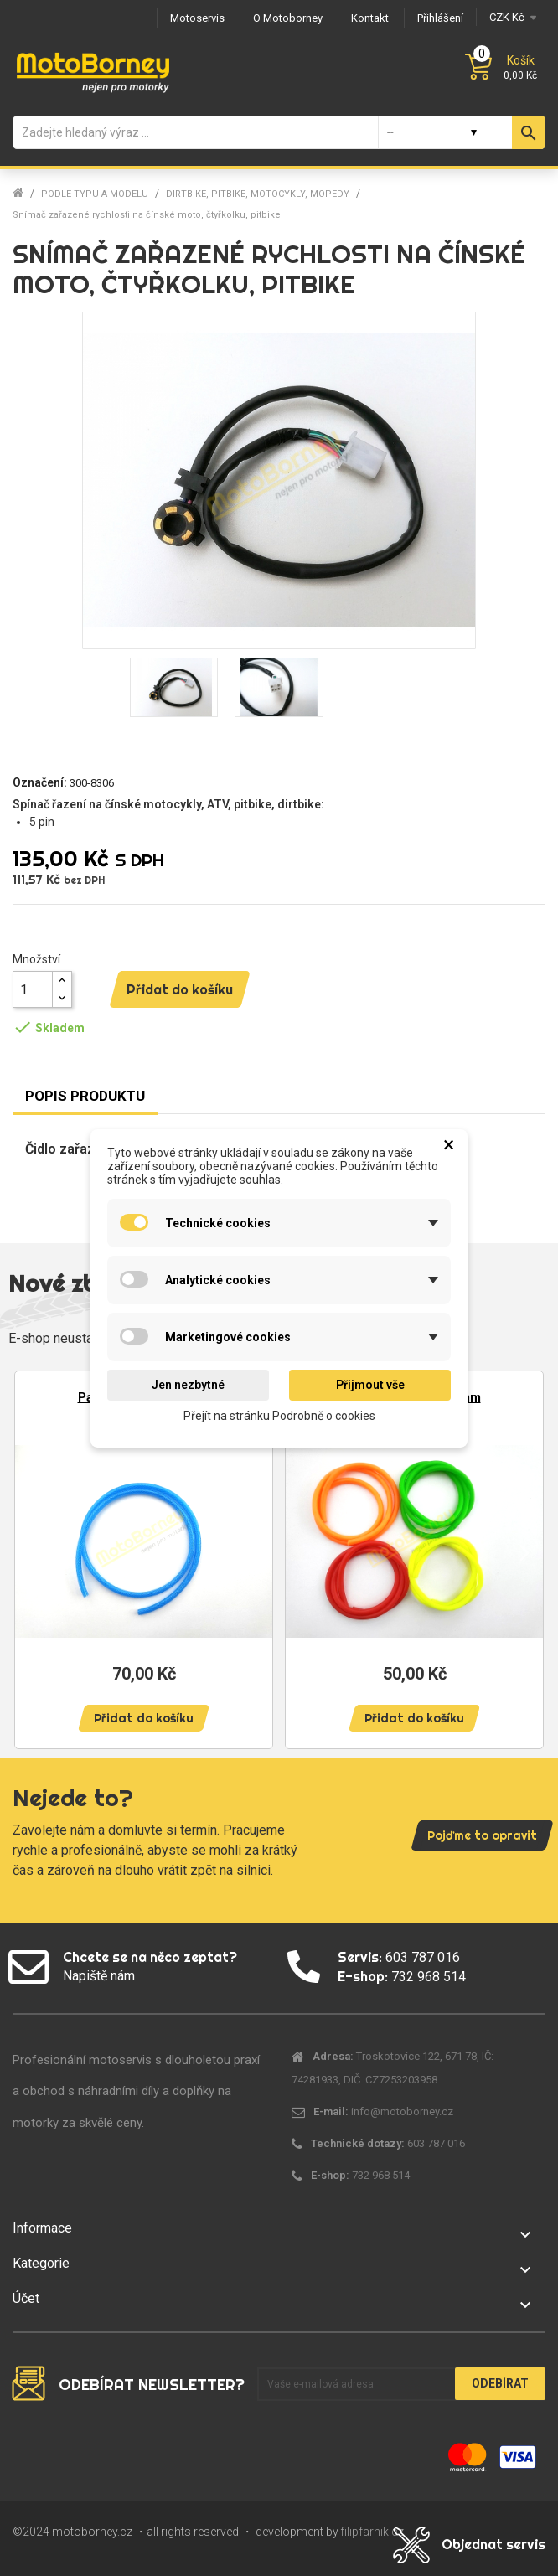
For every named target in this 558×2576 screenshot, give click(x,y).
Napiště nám (99, 1976)
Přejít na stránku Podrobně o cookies (279, 1415)
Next (524, 1552)
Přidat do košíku (180, 989)
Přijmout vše (370, 1384)
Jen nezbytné (188, 1384)
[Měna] (510, 17)
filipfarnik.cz (372, 2531)
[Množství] (33, 989)
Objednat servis (493, 2544)
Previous (33, 1552)
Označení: (40, 782)
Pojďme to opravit (482, 1835)
